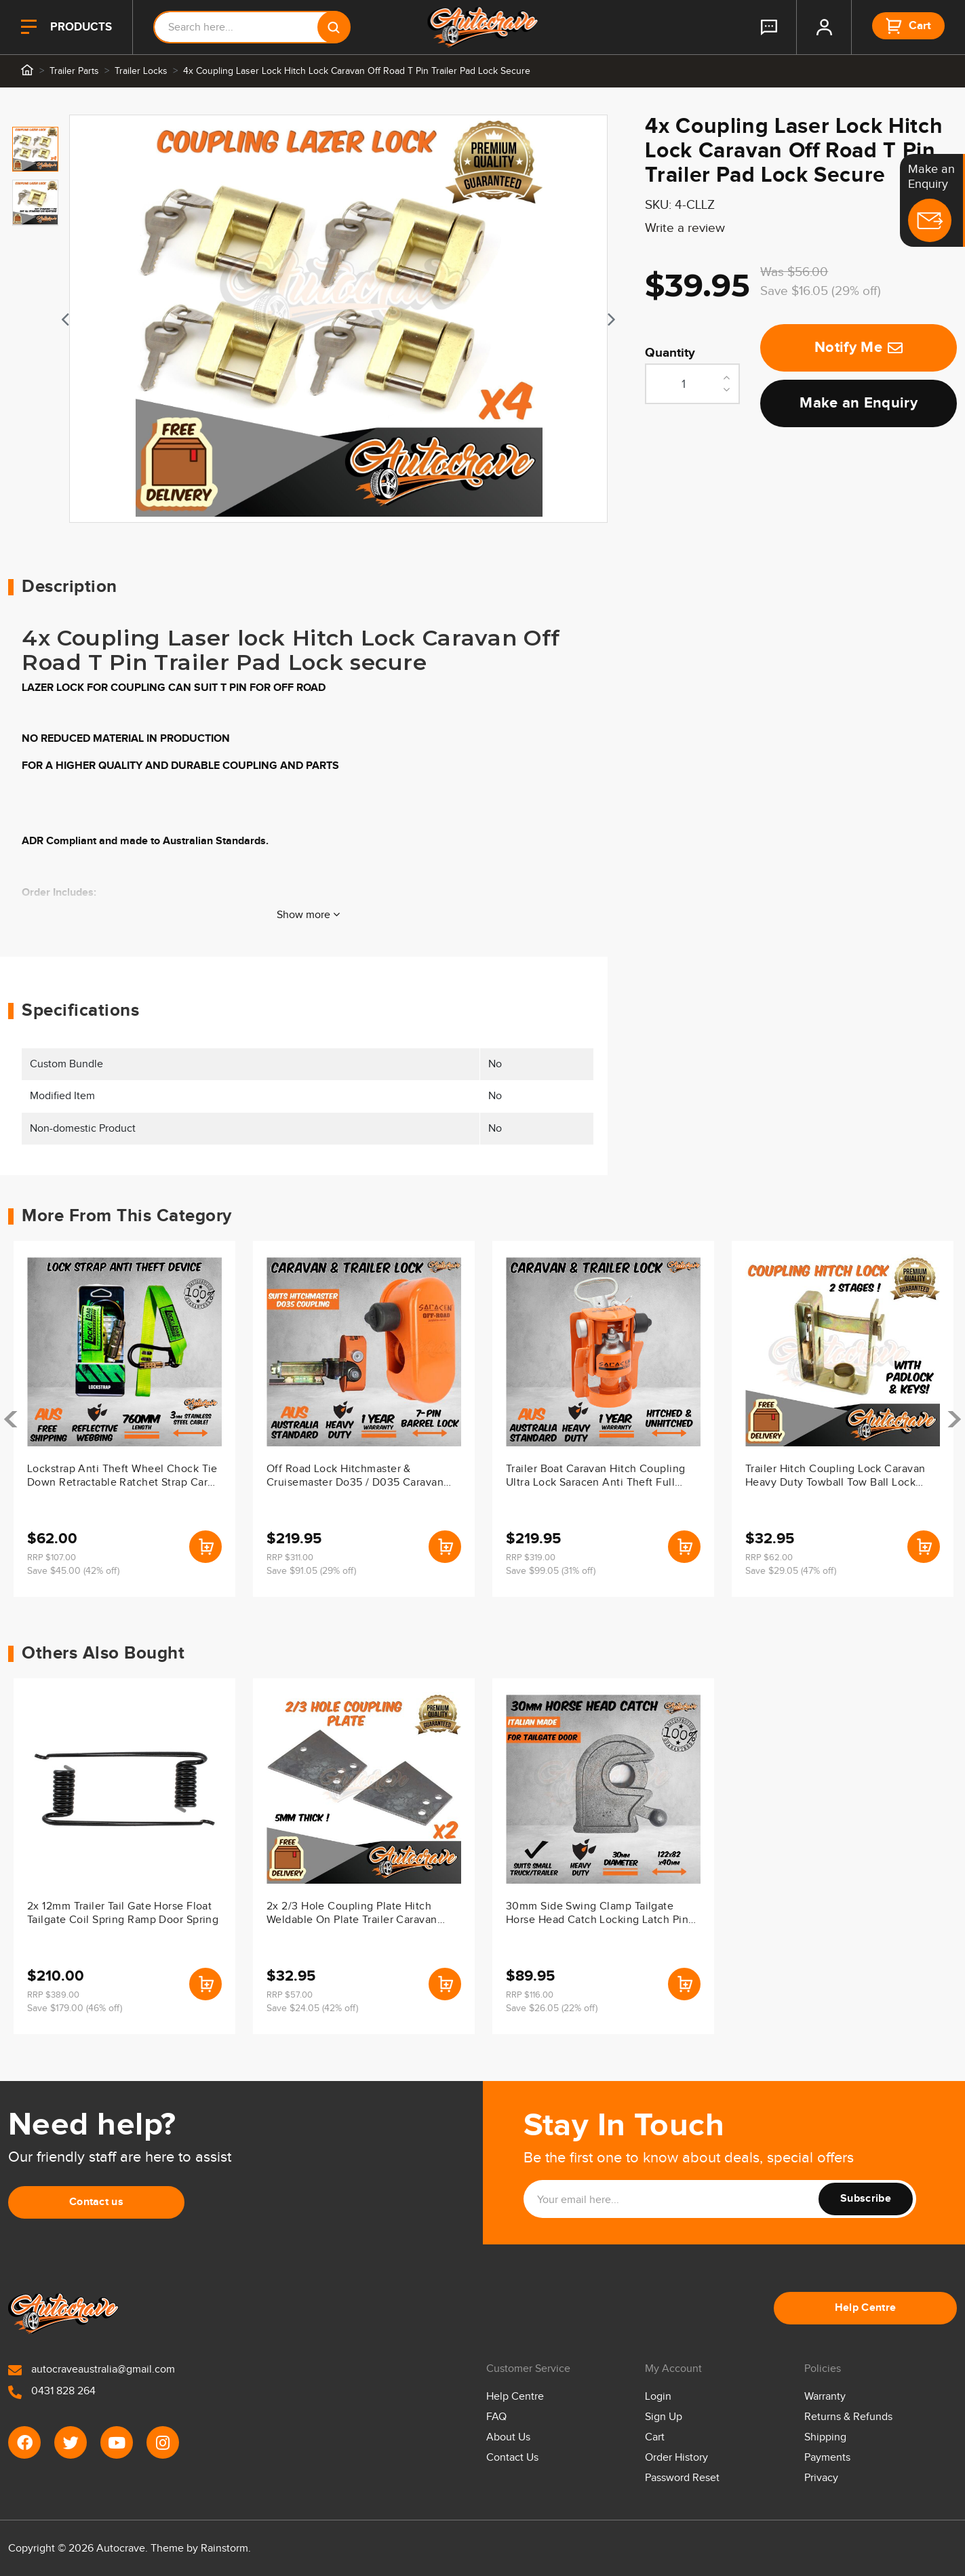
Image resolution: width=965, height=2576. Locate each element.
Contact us (96, 2202)
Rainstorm (224, 2548)
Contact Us (512, 2457)
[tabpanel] (339, 318)
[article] (124, 1419)
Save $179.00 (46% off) (74, 2008)
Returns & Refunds (848, 2417)
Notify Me (858, 347)
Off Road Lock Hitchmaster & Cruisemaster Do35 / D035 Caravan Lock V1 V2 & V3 (355, 1477)
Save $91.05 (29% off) (311, 1571)
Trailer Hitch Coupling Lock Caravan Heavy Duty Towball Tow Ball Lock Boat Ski (835, 1477)
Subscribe (865, 2198)
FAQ (496, 2417)
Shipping (825, 2437)
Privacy (821, 2478)
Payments (827, 2457)
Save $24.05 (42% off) (312, 2008)
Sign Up (663, 2417)
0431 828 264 (52, 2391)
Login (658, 2396)
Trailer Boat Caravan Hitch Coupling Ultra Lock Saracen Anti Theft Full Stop (595, 1477)
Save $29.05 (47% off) (790, 1571)
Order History (676, 2457)
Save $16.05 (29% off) (820, 291)
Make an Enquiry (859, 403)
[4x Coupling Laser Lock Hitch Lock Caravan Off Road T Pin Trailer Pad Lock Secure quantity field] (692, 383)
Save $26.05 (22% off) (551, 2008)
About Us (508, 2437)
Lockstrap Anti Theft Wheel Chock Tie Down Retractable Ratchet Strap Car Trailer (122, 1477)
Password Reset (682, 2478)
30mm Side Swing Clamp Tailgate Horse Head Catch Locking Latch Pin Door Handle (597, 1914)
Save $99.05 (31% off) (550, 1571)
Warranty (825, 2396)
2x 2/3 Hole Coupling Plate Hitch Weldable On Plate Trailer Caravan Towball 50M (352, 1914)
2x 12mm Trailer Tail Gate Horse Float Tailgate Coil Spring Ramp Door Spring (122, 1913)
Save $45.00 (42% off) (73, 1571)
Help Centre (866, 2307)
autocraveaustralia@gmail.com (91, 2369)
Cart (655, 2437)
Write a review (685, 228)
